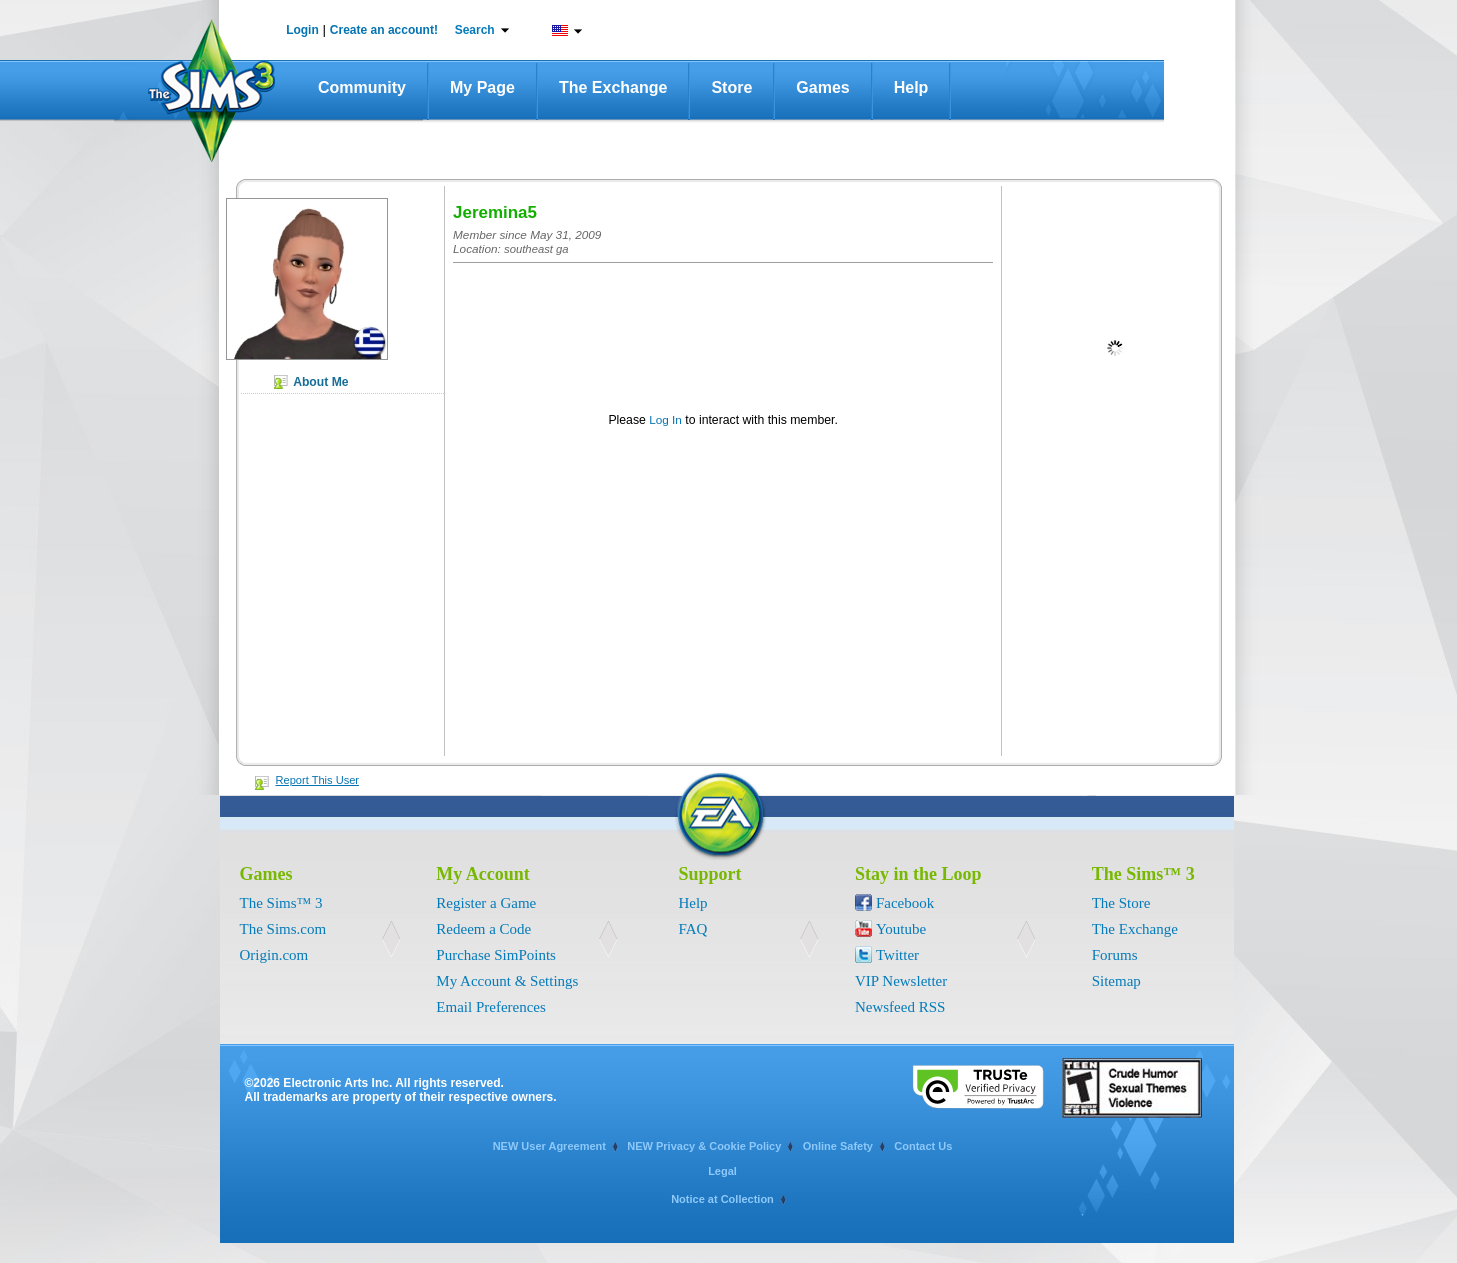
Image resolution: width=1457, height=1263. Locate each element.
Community (362, 87)
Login (302, 30)
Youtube (901, 929)
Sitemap (1116, 981)
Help (911, 87)
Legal (722, 1171)
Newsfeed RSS (900, 1007)
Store (731, 87)
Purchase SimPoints (496, 955)
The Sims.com (283, 929)
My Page (482, 87)
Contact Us (923, 1146)
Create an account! (384, 30)
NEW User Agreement (549, 1146)
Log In (665, 419)
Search (475, 30)
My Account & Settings (507, 981)
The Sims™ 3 (281, 903)
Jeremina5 (495, 212)
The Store (1121, 903)
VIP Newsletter (901, 981)
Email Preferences (491, 1007)
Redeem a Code (483, 929)
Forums (1115, 955)
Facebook (905, 903)
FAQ (692, 929)
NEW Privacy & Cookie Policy (704, 1146)
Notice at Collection (722, 1199)
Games (822, 87)
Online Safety (838, 1146)
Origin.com (274, 955)
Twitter (897, 955)
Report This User (318, 780)
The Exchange (613, 87)
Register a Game (486, 903)
